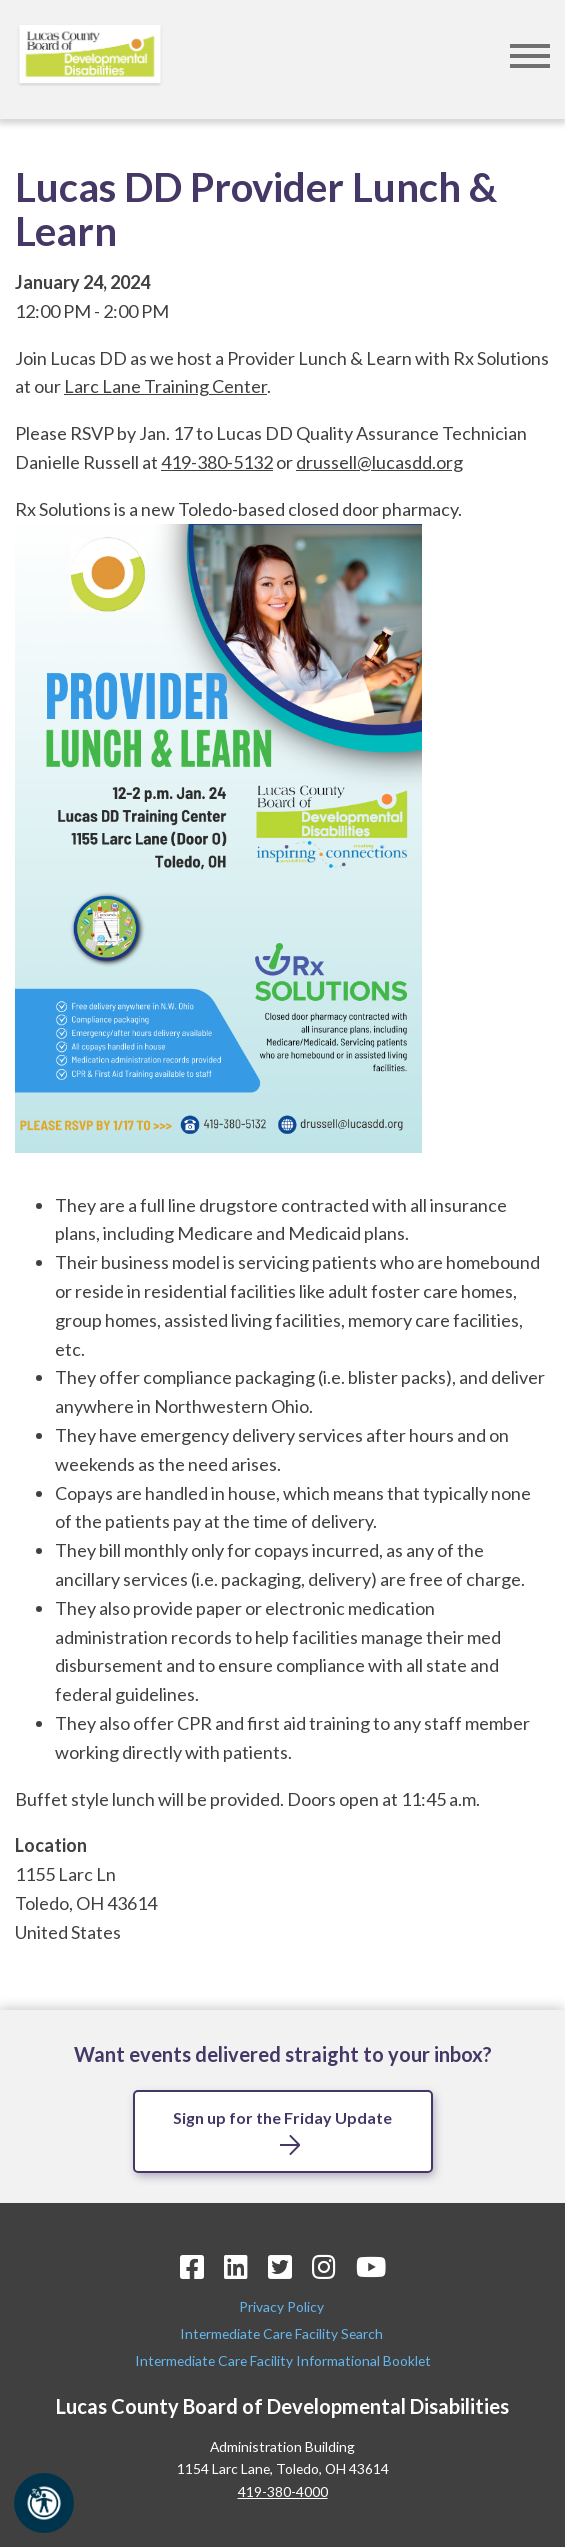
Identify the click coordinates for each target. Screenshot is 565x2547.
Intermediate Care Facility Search (283, 2333)
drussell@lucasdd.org (379, 462)
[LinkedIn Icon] (236, 2266)
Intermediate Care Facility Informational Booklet (283, 2360)
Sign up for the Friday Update (282, 2117)
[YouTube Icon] (371, 2266)
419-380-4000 (283, 2491)
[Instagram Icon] (324, 2266)
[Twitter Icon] (280, 2266)
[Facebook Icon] (192, 2266)
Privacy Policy (283, 2306)
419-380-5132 (217, 462)
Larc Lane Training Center (165, 386)
